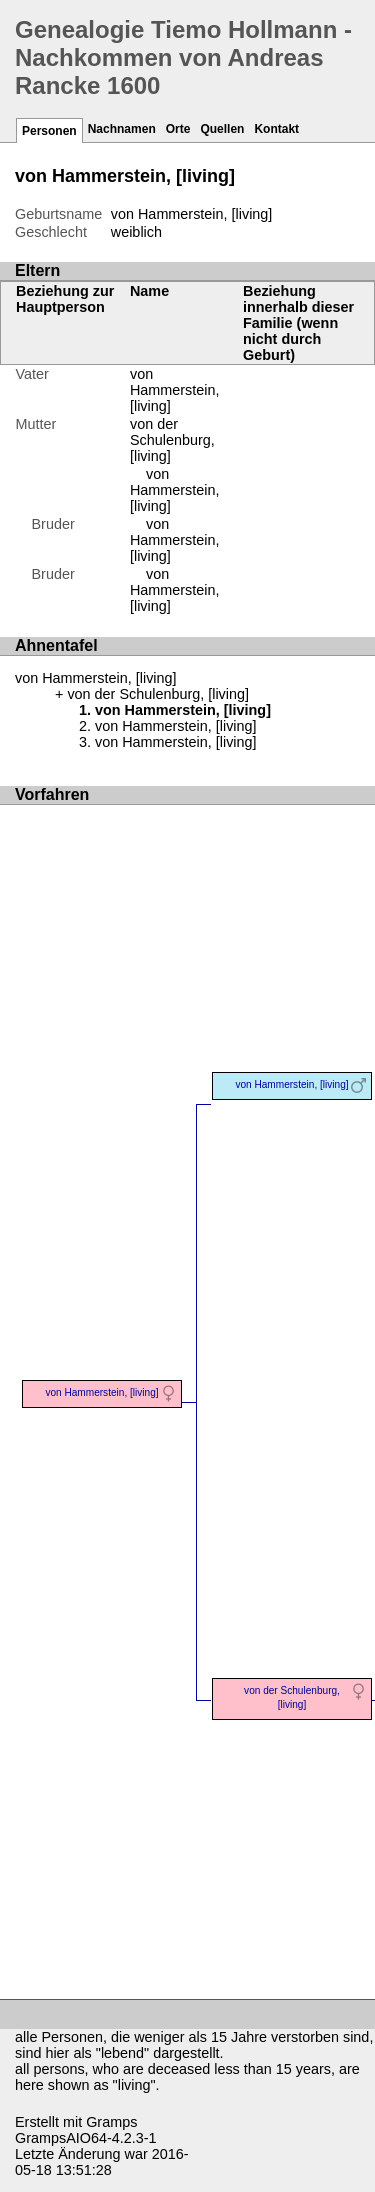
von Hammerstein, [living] (175, 490)
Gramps (111, 2122)
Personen (49, 131)
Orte (178, 129)
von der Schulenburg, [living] (172, 440)
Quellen (222, 129)
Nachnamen (122, 129)
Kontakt (276, 129)
